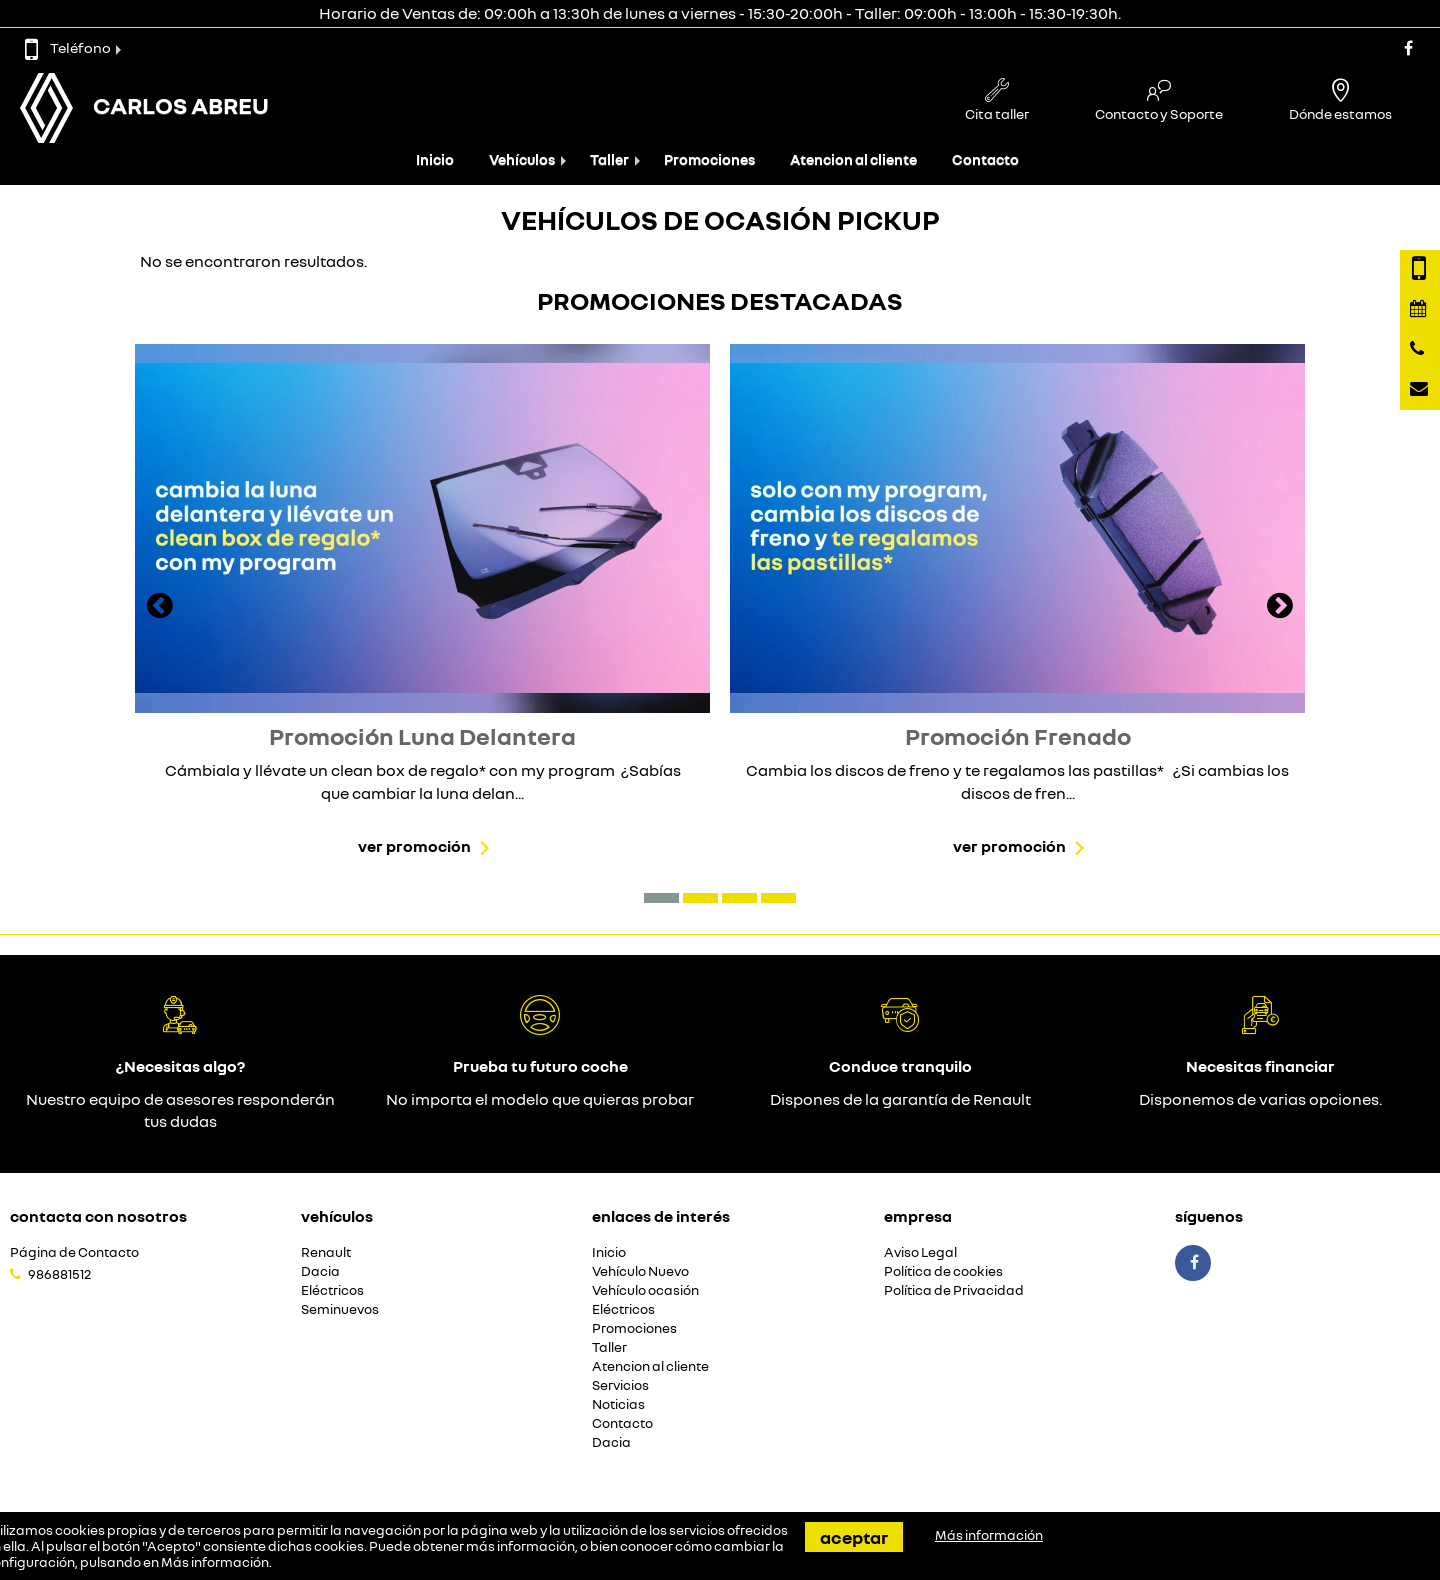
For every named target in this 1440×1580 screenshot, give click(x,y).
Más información (215, 1562)
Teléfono (68, 47)
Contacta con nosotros (98, 1216)
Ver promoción (414, 846)
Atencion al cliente (853, 159)
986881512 (59, 1274)
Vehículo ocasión (645, 1290)
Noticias (618, 1404)
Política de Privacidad (954, 1290)
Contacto (985, 159)
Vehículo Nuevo (640, 1271)
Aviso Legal (920, 1252)
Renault (326, 1252)
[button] (661, 898)
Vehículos (522, 159)
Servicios (620, 1385)
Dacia (320, 1271)
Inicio (435, 159)
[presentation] (160, 608)
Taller (609, 159)
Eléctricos (332, 1290)
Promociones (709, 159)
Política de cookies (943, 1271)
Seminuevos (340, 1309)
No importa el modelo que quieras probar (540, 1099)
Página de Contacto (74, 1252)
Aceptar (854, 1537)
